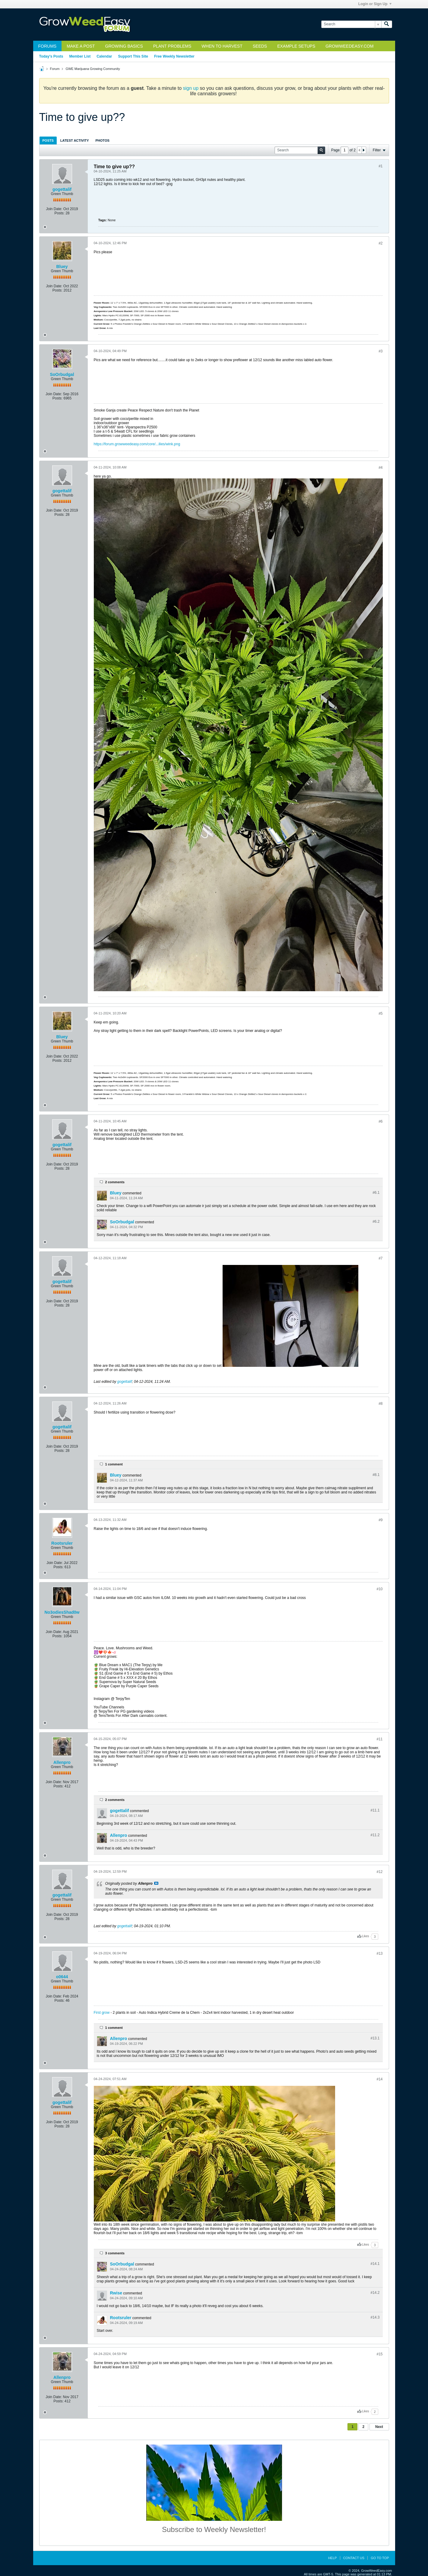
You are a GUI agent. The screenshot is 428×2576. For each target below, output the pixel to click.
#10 (379, 1589)
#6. (376, 1192)
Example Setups (296, 46)
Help (332, 2558)
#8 (380, 1404)
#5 (380, 1013)
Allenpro (62, 1762)
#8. (376, 1475)
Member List (80, 56)
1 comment (114, 1464)
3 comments (115, 2253)
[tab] (48, 140)
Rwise (116, 2293)
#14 (379, 2079)
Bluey (62, 266)
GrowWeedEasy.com (349, 46)
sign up (191, 88)
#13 (379, 1953)
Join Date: (54, 209)
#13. (374, 2038)
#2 (380, 243)
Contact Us (354, 2558)
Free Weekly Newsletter (174, 56)
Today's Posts (51, 56)
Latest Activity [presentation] (74, 140)
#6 (380, 1121)
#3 (380, 351)
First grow (102, 2012)
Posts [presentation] (48, 140)
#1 (380, 166)
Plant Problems (172, 46)
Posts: (59, 213)
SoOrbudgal (62, 374)
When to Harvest (221, 46)
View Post (156, 1883)
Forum (55, 69)
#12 (379, 1872)
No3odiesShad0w (62, 1612)
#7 (380, 1258)
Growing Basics (124, 46)
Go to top (380, 2558)
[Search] (351, 24)
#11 (379, 1739)
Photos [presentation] (102, 140)
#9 (380, 1520)
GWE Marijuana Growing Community (92, 69)
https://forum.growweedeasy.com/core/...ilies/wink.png (137, 444)
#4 (380, 467)
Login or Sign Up (375, 4)
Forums (47, 46)
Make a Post (81, 46)
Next (379, 2427)
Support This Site (133, 56)
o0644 (62, 1976)
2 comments (115, 1182)
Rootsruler (62, 1543)
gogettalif (61, 189)
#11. (374, 1810)
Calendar (104, 56)
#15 (379, 2354)
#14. (374, 2264)
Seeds (260, 46)
